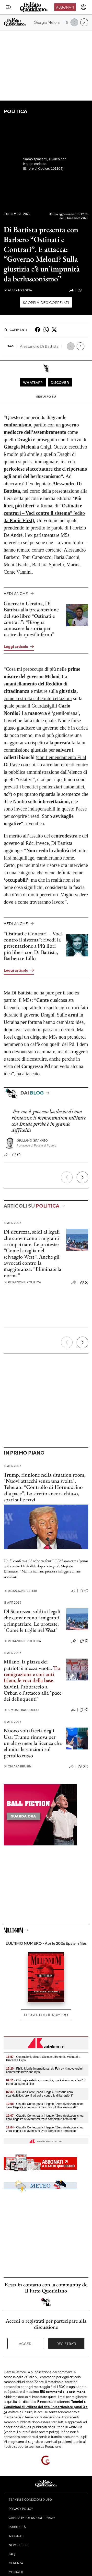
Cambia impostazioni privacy (32, 2518)
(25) (83, 1766)
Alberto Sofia (18, 290)
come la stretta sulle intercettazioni (38, 698)
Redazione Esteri (20, 1591)
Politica (15, 111)
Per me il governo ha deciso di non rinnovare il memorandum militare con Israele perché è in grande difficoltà (49, 1120)
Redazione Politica (22, 1282)
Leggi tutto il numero (46, 2014)
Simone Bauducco (21, 1710)
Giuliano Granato (32, 1140)
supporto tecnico (27, 2446)
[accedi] (83, 7)
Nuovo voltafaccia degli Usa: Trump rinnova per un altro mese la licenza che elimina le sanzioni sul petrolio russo (33, 1743)
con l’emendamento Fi (59, 757)
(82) (83, 290)
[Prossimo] (82, 1177)
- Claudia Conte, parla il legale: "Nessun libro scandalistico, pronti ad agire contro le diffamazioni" (39, 2093)
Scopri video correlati (46, 302)
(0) (84, 1591)
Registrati (66, 2343)
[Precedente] (67, 1177)
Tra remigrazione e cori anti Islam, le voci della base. (32, 1674)
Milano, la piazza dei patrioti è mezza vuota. (28, 1664)
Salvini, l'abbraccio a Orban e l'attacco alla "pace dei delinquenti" (32, 1693)
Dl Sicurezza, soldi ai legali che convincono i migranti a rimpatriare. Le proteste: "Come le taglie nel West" (32, 1621)
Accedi (26, 2343)
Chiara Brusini (18, 1766)
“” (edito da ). (44, 513)
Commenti (15, 330)
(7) (16, 1155)
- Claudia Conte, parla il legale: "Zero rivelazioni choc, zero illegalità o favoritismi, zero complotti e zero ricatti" (45, 2105)
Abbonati (65, 7)
